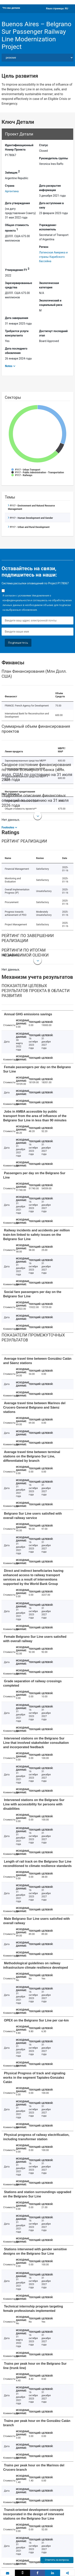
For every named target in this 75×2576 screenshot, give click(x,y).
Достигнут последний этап (53, 333)
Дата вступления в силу (51, 205)
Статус (43, 145)
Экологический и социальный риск (50, 302)
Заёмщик (12, 172)
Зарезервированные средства (18, 285)
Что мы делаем (11, 8)
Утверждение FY (17, 269)
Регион (43, 246)
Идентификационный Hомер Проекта (19, 147)
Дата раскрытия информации (50, 188)
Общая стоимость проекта (17, 227)
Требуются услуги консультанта (16, 333)
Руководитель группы (53, 158)
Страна (9, 185)
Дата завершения (16, 318)
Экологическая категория (49, 285)
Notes (8, 366)
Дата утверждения (17, 203)
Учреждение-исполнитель (48, 227)
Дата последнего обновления (16, 351)
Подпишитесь (18, 642)
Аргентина (12, 191)
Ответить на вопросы (57, 2560)
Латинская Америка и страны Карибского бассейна (53, 257)
